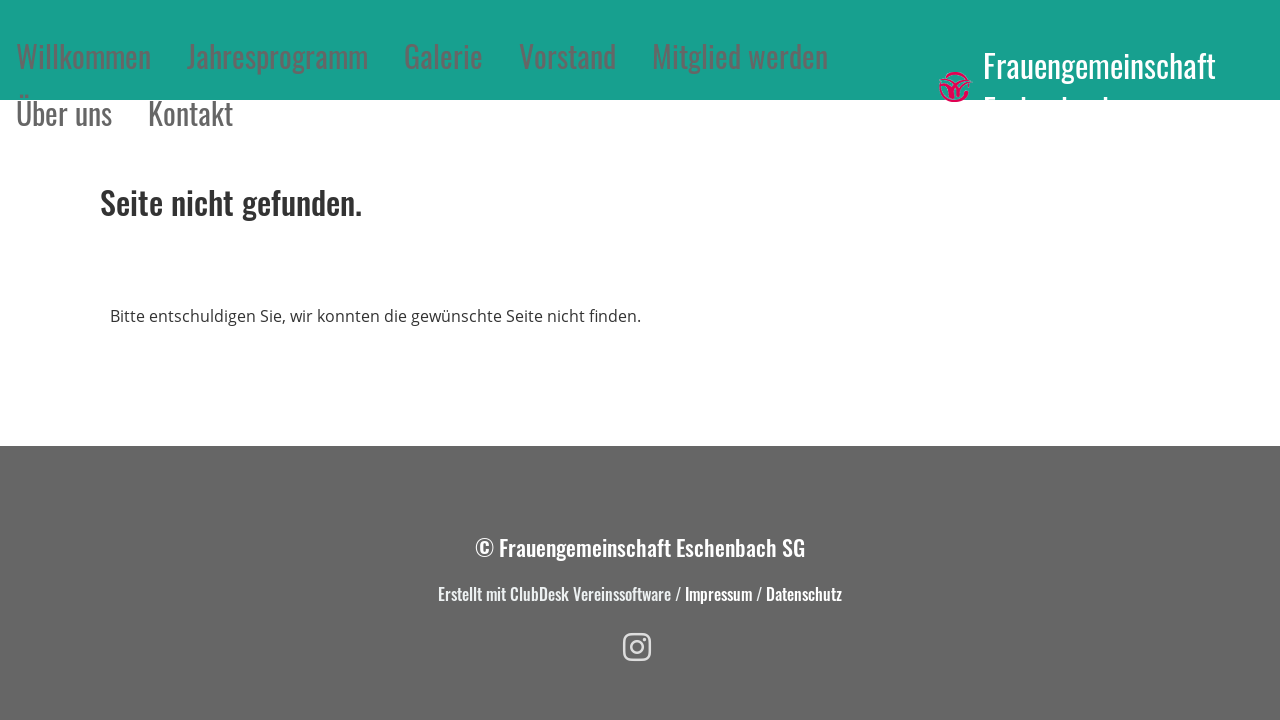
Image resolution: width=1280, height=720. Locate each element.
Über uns (64, 112)
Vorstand (567, 55)
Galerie (443, 55)
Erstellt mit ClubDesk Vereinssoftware (554, 594)
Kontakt (190, 112)
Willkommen (83, 55)
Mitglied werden (740, 55)
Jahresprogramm (277, 55)
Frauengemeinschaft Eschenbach (1099, 88)
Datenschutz (804, 594)
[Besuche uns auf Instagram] (637, 646)
